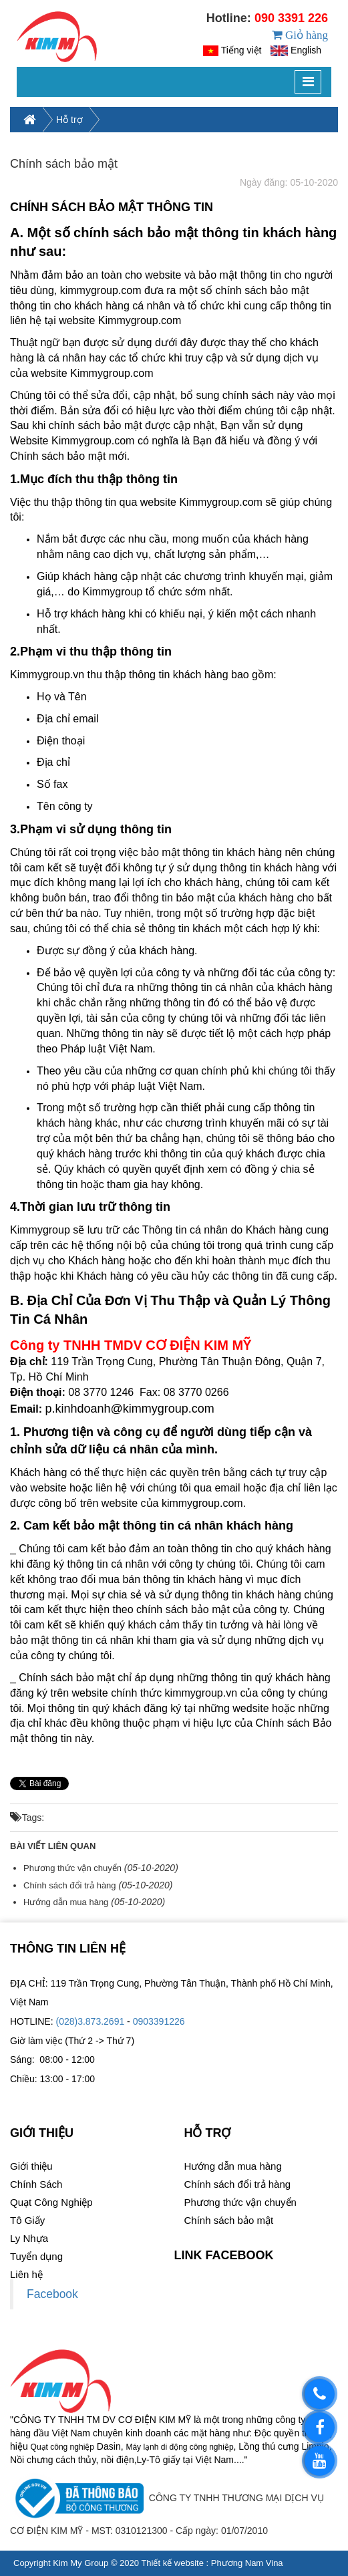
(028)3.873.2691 (89, 2054)
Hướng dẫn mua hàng (65, 1935)
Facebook (52, 2327)
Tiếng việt (241, 66)
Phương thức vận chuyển (72, 1901)
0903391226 (159, 2054)
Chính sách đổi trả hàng (69, 1919)
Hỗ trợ (69, 153)
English (306, 66)
